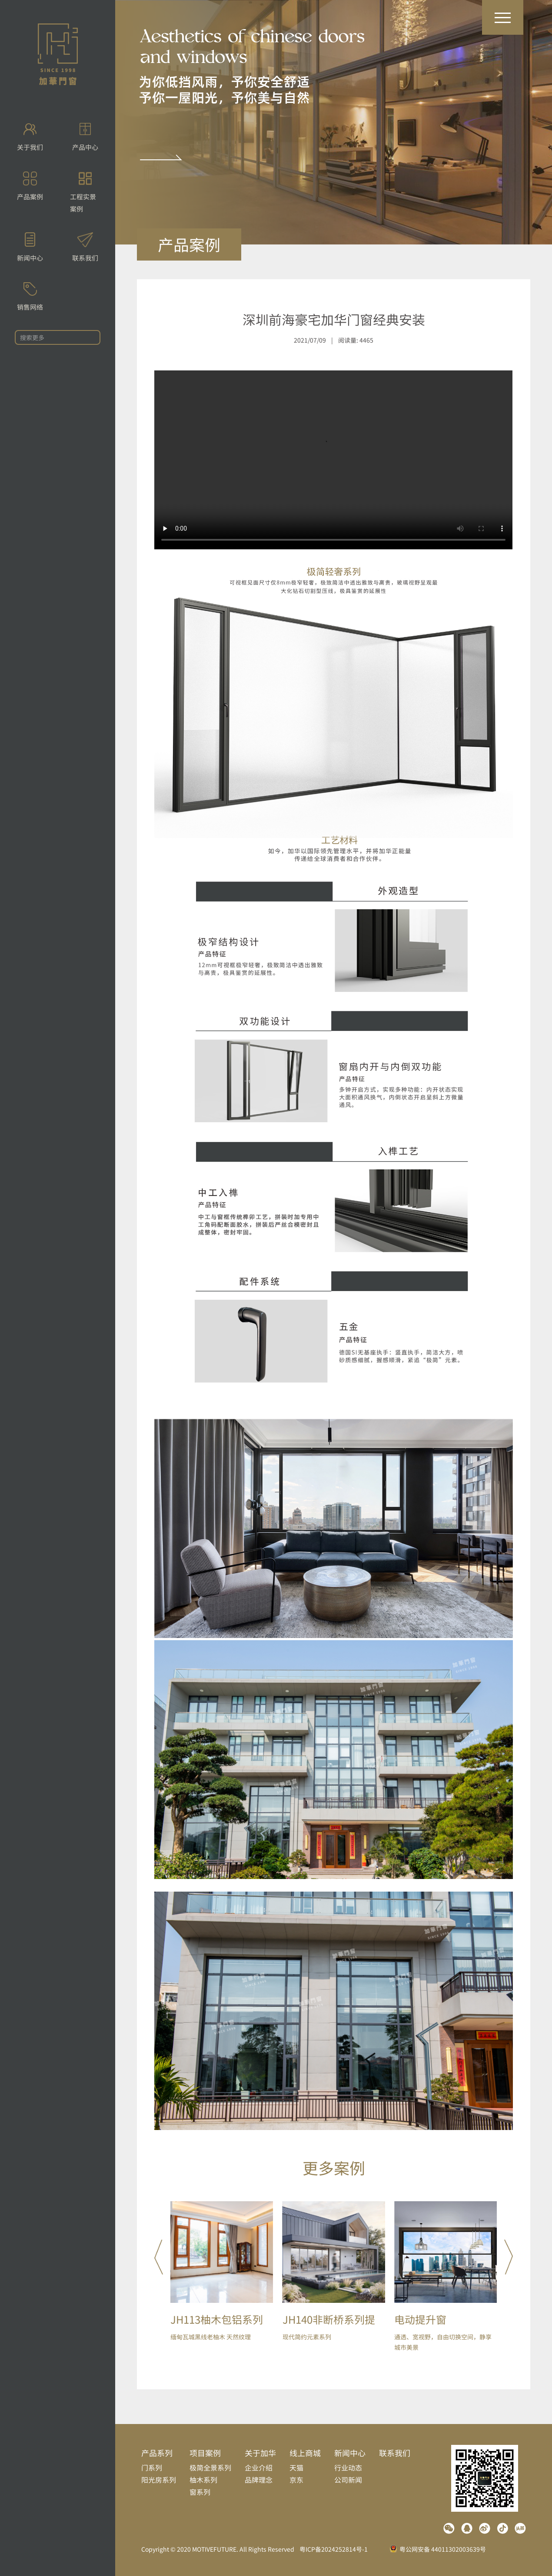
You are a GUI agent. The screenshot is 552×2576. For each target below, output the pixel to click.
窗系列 (200, 2492)
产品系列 (157, 2453)
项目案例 (205, 2453)
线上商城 (305, 2453)
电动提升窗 (420, 2319)
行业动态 (348, 2467)
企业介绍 (259, 2467)
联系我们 (394, 2453)
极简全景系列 (210, 2467)
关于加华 (260, 2453)
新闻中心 (350, 2453)
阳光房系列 (158, 2479)
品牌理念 (259, 2479)
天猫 (296, 2467)
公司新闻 (348, 2479)
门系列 (151, 2467)
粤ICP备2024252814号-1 (333, 2549)
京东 (296, 2479)
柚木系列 (203, 2479)
